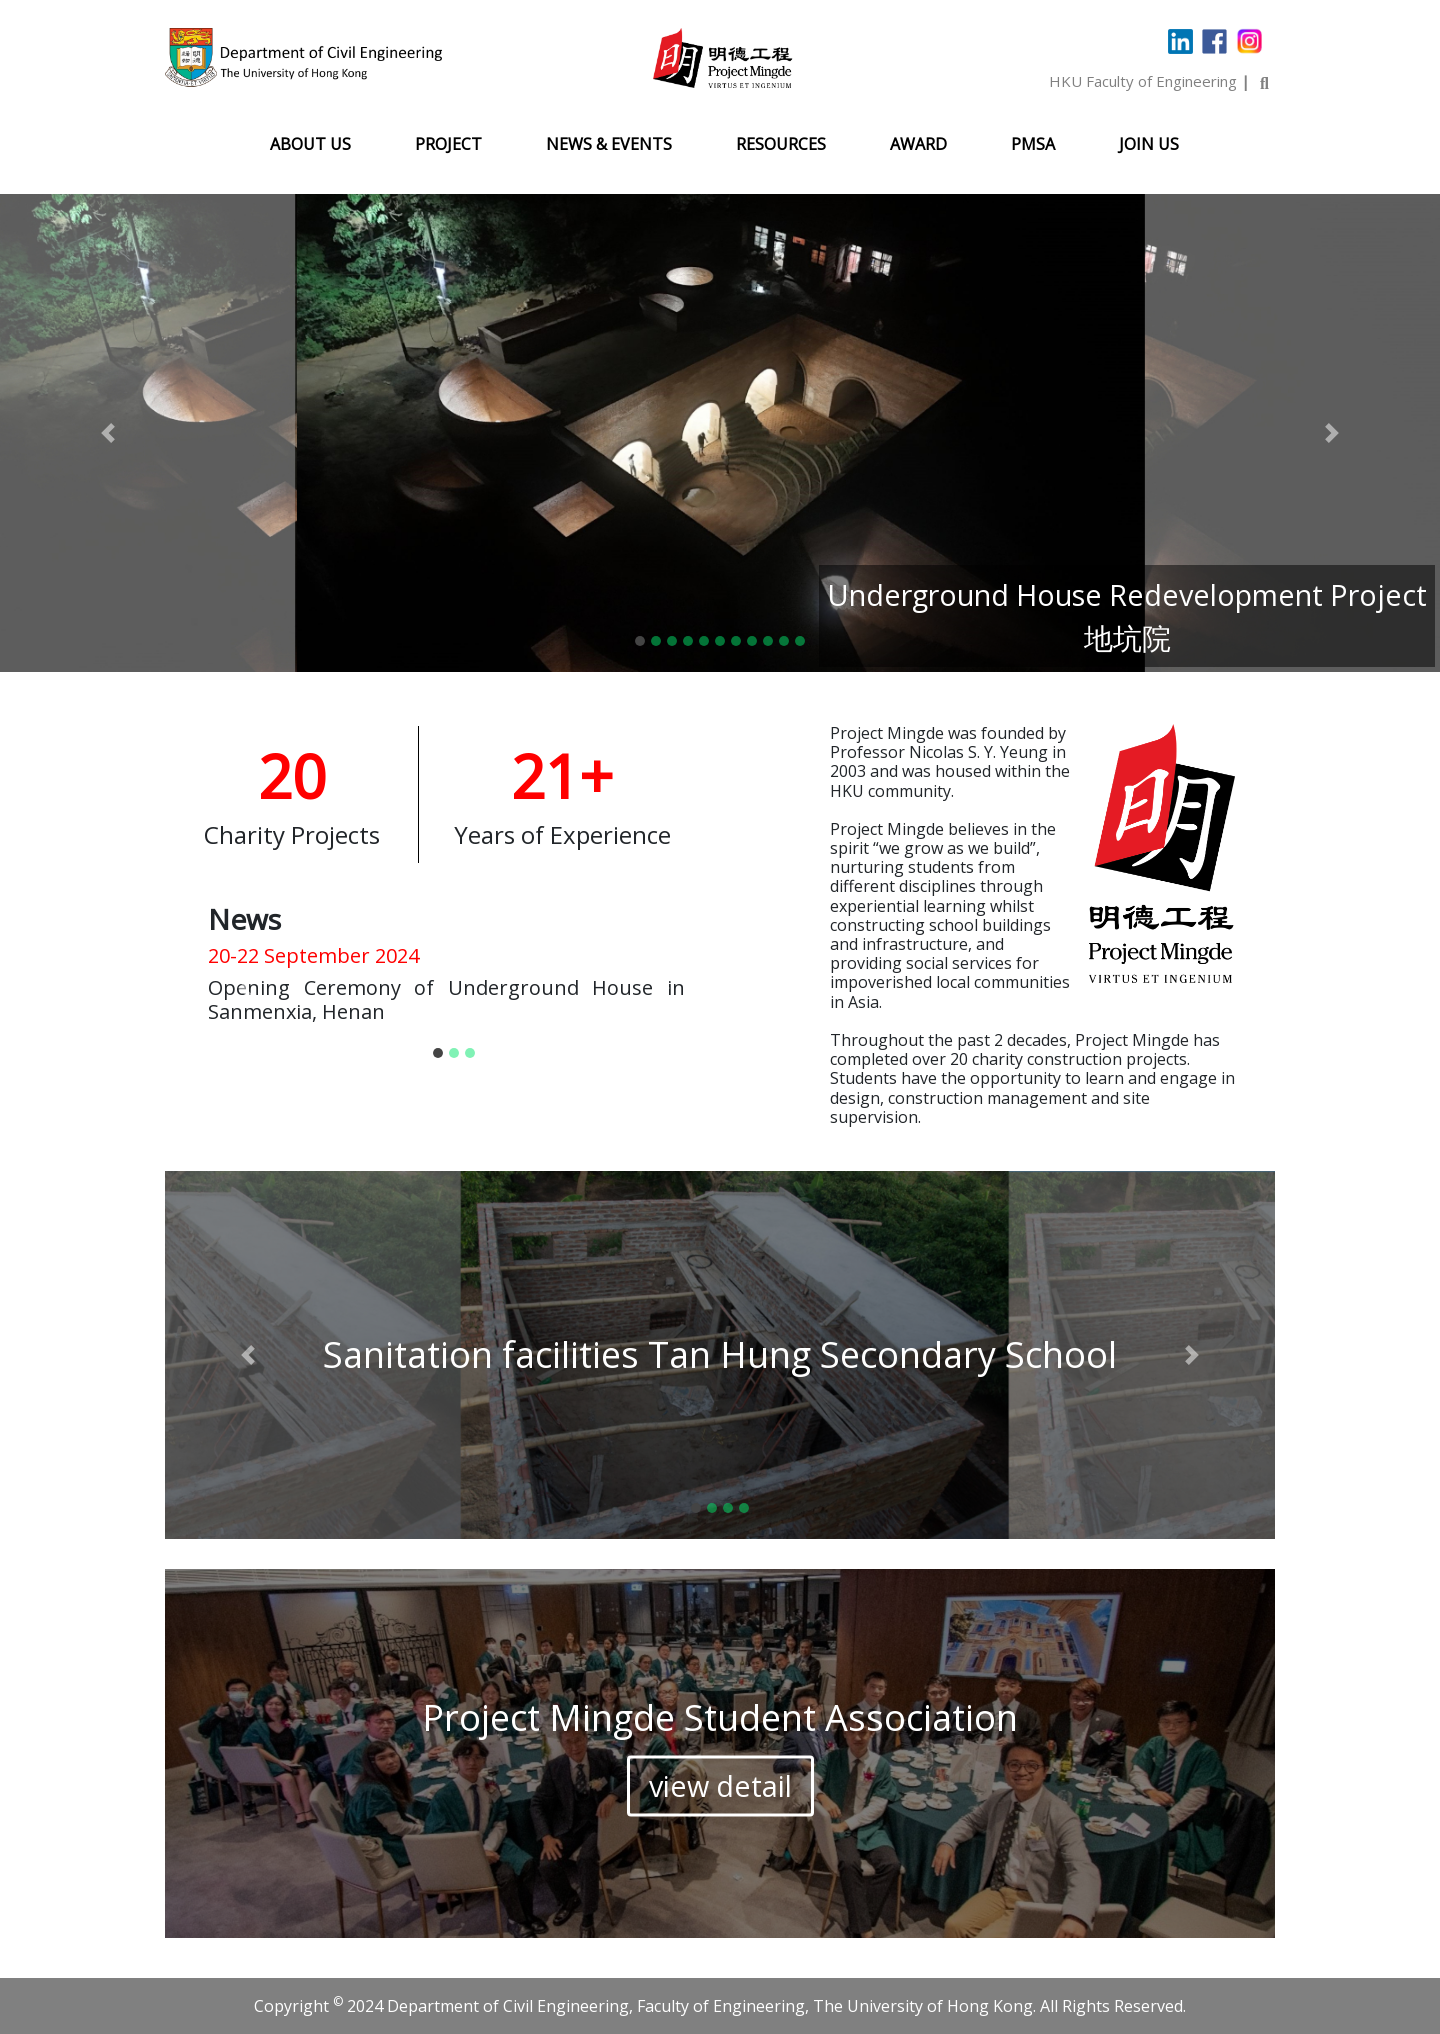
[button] (108, 433)
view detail (720, 1785)
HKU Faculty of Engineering (1143, 81)
